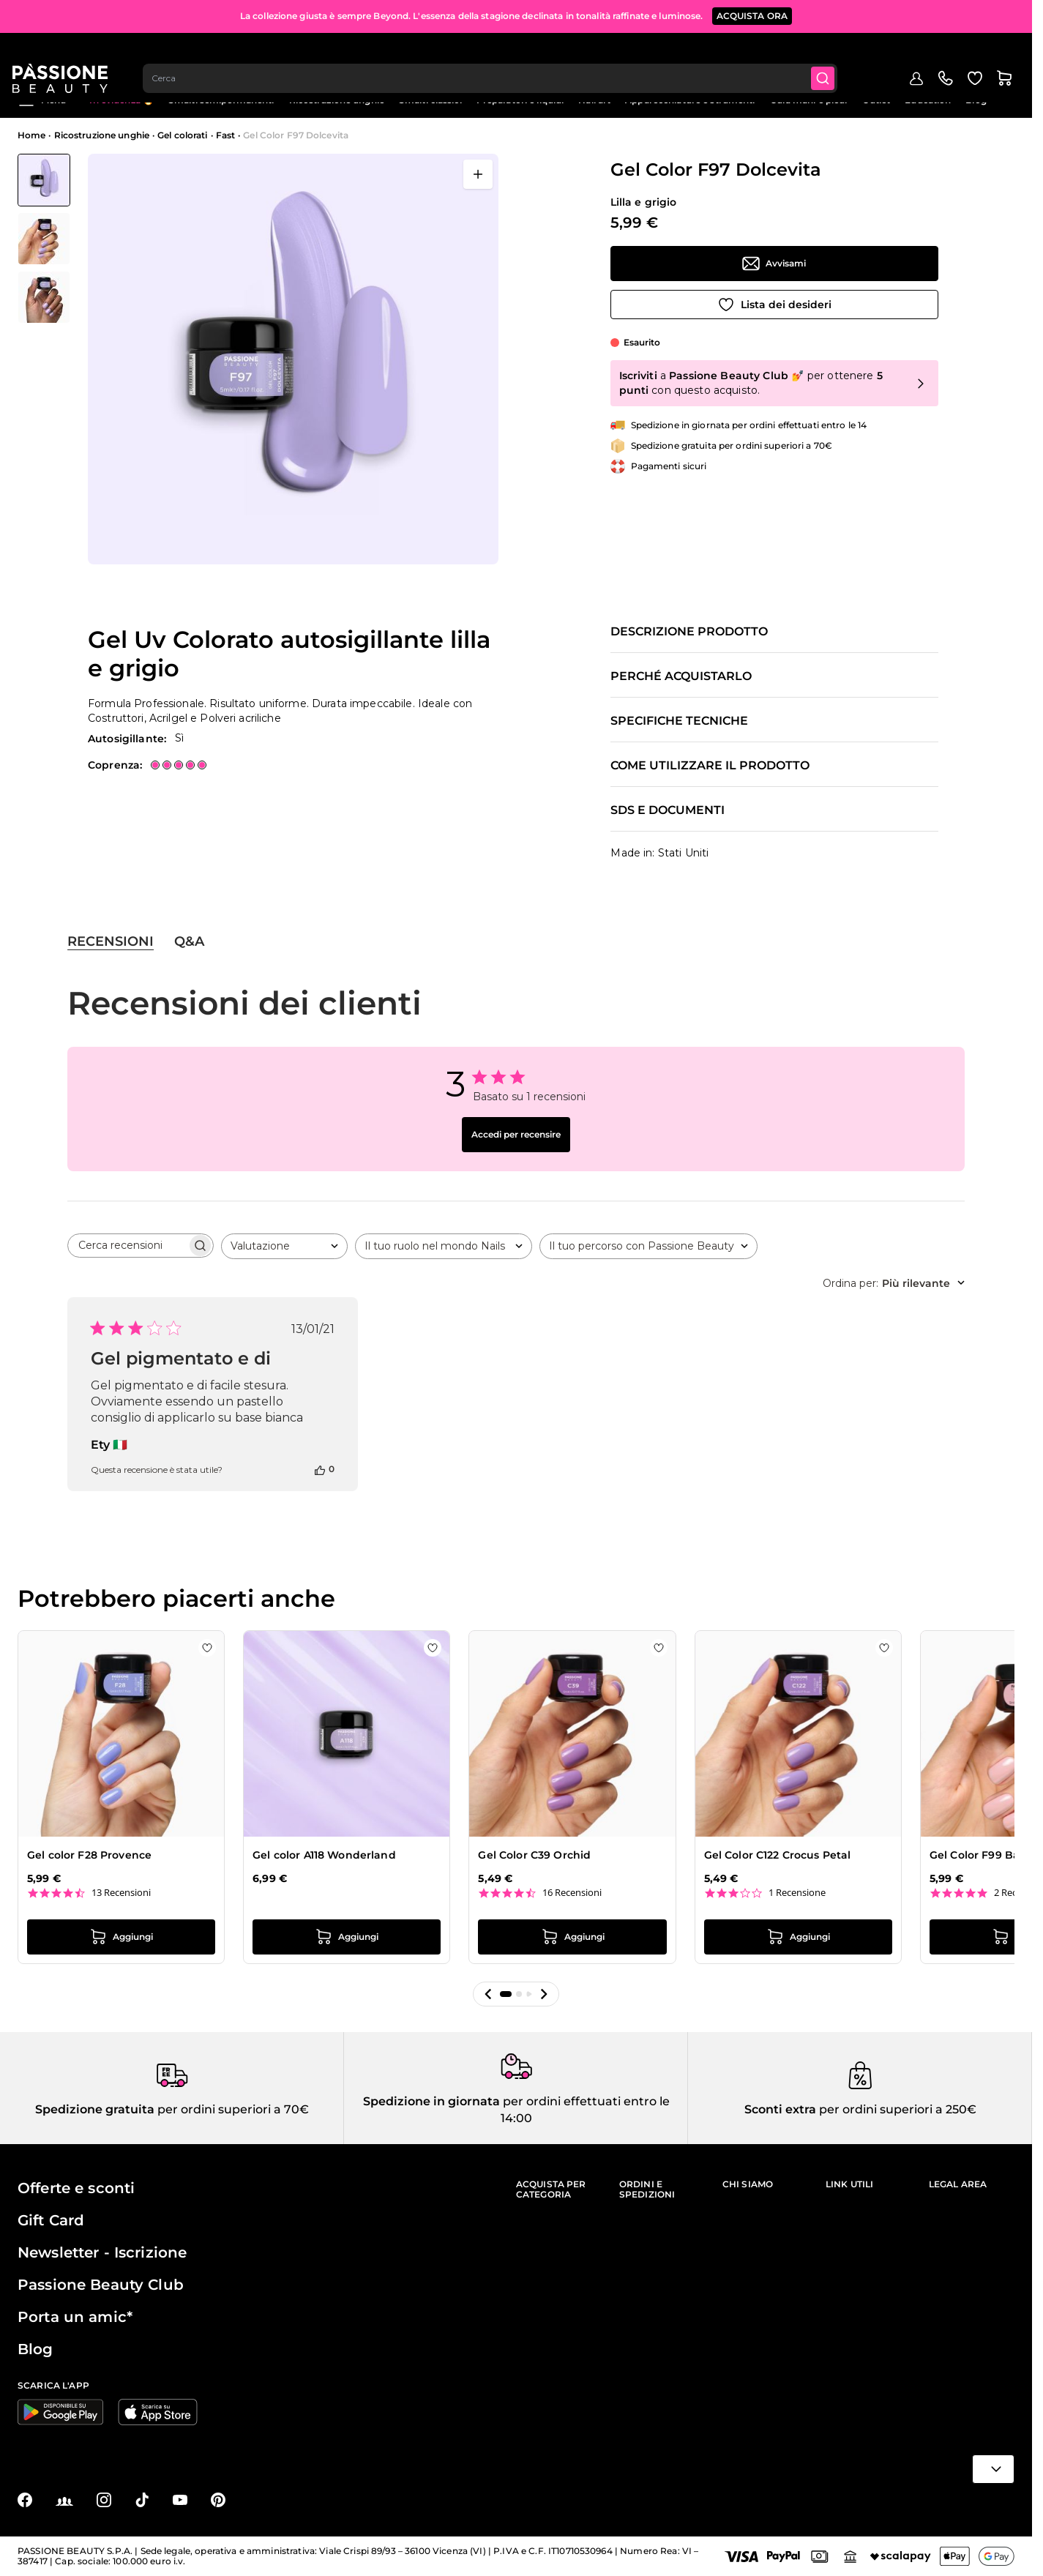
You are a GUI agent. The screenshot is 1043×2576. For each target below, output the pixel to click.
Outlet (876, 99)
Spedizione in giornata (431, 2101)
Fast (225, 135)
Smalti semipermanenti (221, 99)
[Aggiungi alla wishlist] (774, 304)
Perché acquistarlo (681, 676)
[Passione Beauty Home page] (65, 55)
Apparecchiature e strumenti (690, 99)
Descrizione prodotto (689, 632)
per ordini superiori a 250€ (896, 2109)
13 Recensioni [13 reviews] (121, 1892)
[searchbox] (127, 1245)
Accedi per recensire (516, 1134)
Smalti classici (430, 99)
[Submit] (831, 55)
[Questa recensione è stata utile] (320, 1469)
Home (31, 135)
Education (928, 99)
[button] (488, 1994)
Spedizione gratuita (94, 2109)
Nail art (594, 99)
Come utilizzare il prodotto (710, 766)
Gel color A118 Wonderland (324, 1855)
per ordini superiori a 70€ (231, 2109)
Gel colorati (182, 135)
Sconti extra (780, 2109)
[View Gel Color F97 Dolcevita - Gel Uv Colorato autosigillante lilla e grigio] (44, 180)
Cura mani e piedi (809, 99)
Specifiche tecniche (679, 721)
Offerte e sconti (76, 2188)
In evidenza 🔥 (121, 99)
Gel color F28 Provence (89, 1855)
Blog (975, 99)
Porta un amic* (75, 2317)
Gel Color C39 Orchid (534, 1855)
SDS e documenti (667, 810)
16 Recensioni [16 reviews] (572, 1892)
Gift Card (51, 2220)
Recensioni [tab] (110, 941)
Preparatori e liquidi (520, 99)
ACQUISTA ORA (752, 14)
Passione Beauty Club (101, 2284)
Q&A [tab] (189, 941)
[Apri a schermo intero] (478, 174)
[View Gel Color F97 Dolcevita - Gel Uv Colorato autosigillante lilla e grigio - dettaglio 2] (44, 297)
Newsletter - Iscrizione (102, 2252)
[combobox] (497, 55)
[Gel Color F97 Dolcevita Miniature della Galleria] (44, 239)
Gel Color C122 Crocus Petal (777, 1855)
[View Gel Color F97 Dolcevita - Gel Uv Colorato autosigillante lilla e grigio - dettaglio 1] (44, 238)
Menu (42, 100)
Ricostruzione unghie (336, 99)
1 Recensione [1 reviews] (797, 1892)
